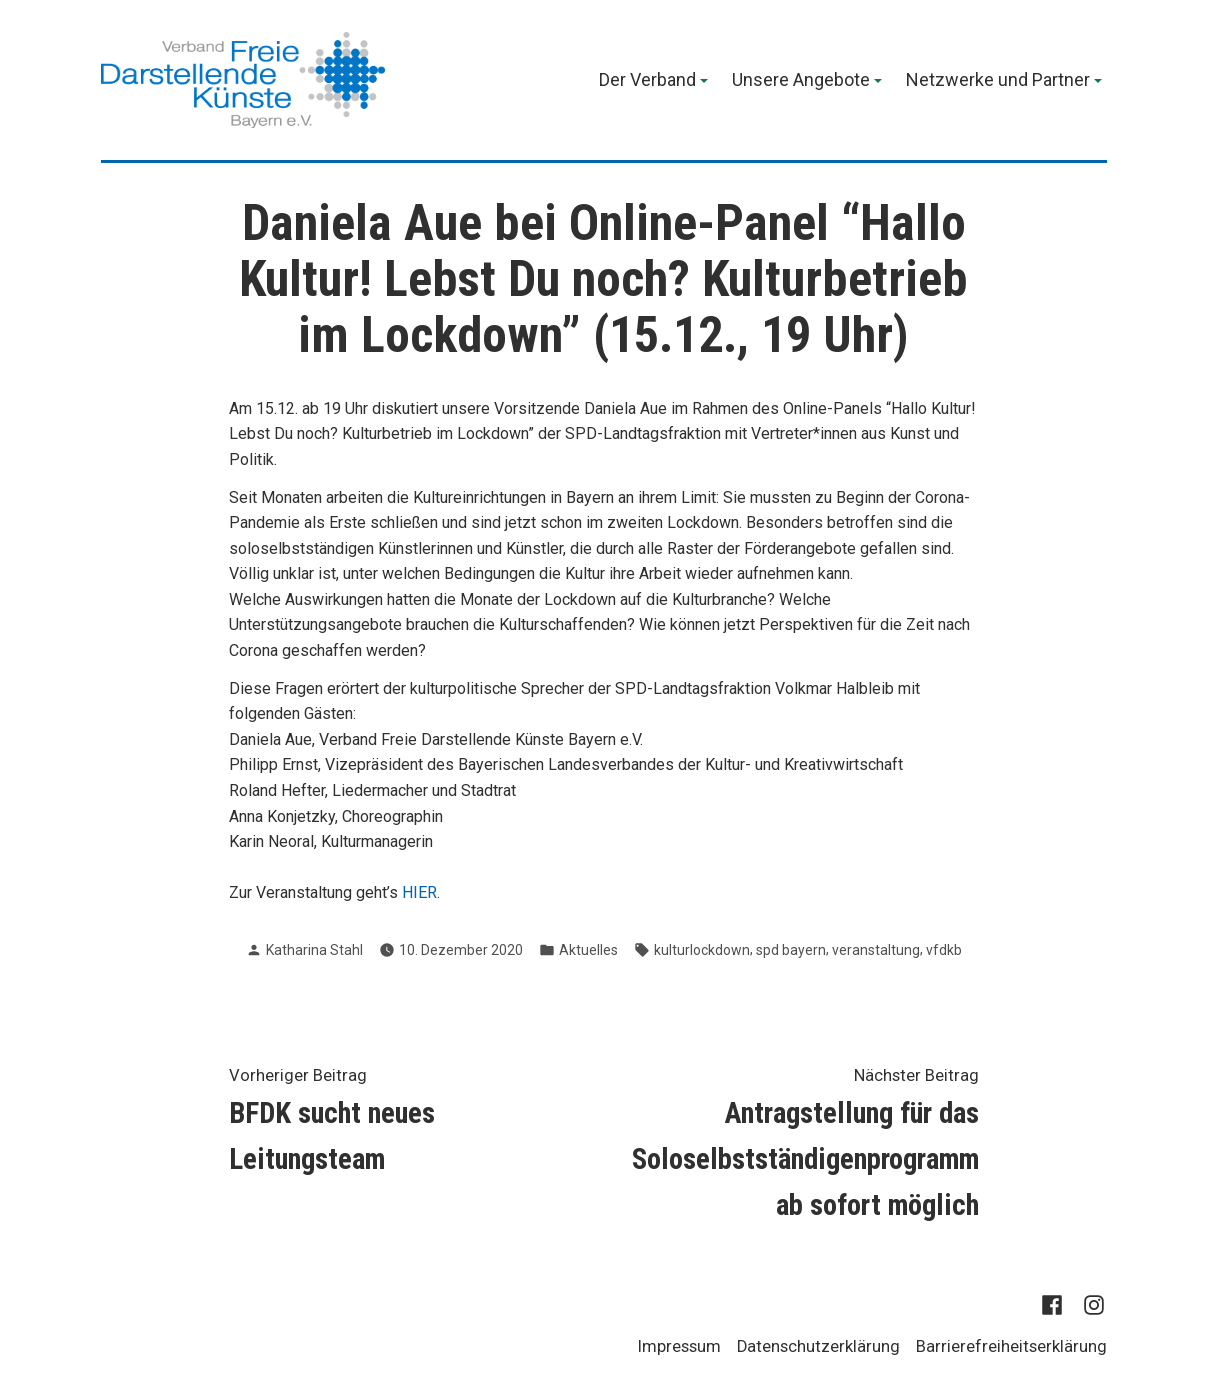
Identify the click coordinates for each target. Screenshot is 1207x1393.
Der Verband (647, 81)
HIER (419, 892)
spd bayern (791, 950)
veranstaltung (876, 950)
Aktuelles (588, 950)
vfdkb (944, 950)
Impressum (679, 1346)
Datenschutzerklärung (818, 1346)
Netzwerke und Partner (998, 81)
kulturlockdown (702, 950)
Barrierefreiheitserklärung (1011, 1346)
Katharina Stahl (314, 950)
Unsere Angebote (801, 81)
